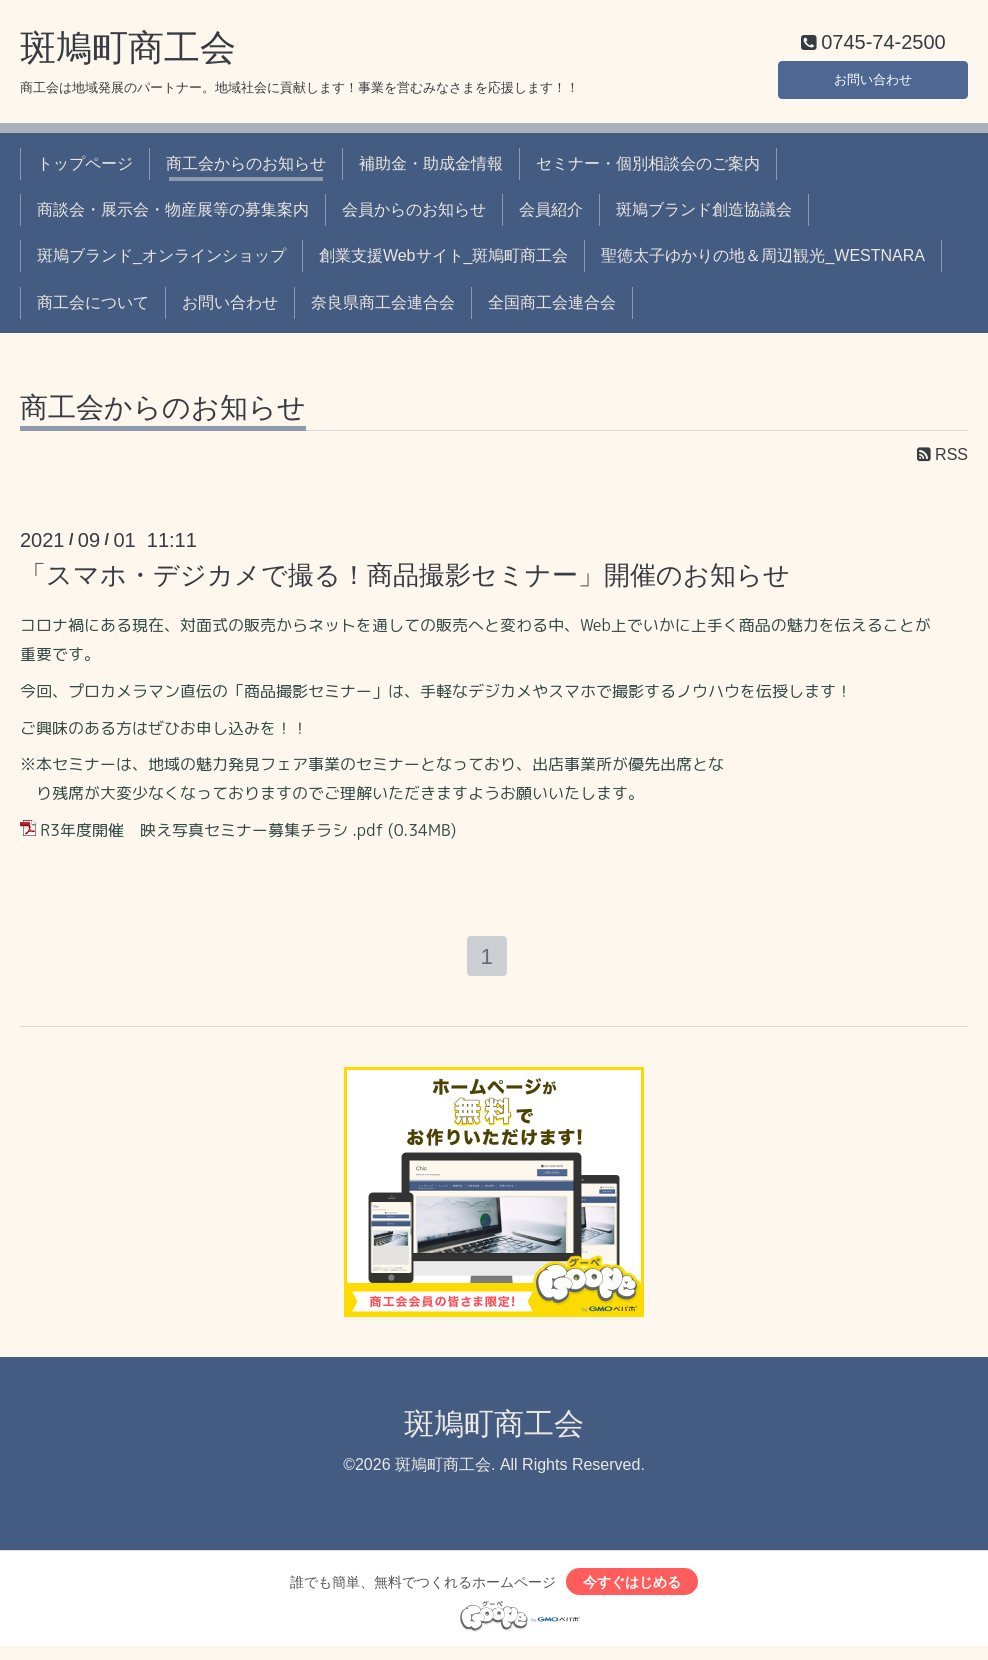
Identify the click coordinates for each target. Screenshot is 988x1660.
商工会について (93, 306)
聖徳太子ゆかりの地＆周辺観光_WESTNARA (763, 260)
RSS (942, 459)
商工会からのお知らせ (246, 167)
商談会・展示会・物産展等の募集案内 (173, 214)
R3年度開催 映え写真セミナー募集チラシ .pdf (211, 835)
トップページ (85, 167)
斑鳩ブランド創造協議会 (704, 214)
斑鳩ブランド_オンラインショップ (161, 260)
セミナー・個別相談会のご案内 (648, 167)
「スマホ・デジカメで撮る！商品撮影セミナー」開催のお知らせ (405, 580)
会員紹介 (551, 214)
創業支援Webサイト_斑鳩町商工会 (444, 260)
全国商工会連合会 (552, 306)
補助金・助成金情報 (431, 167)
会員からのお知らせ (414, 214)
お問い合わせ (873, 79)
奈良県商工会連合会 (383, 306)
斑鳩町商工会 (128, 51)
